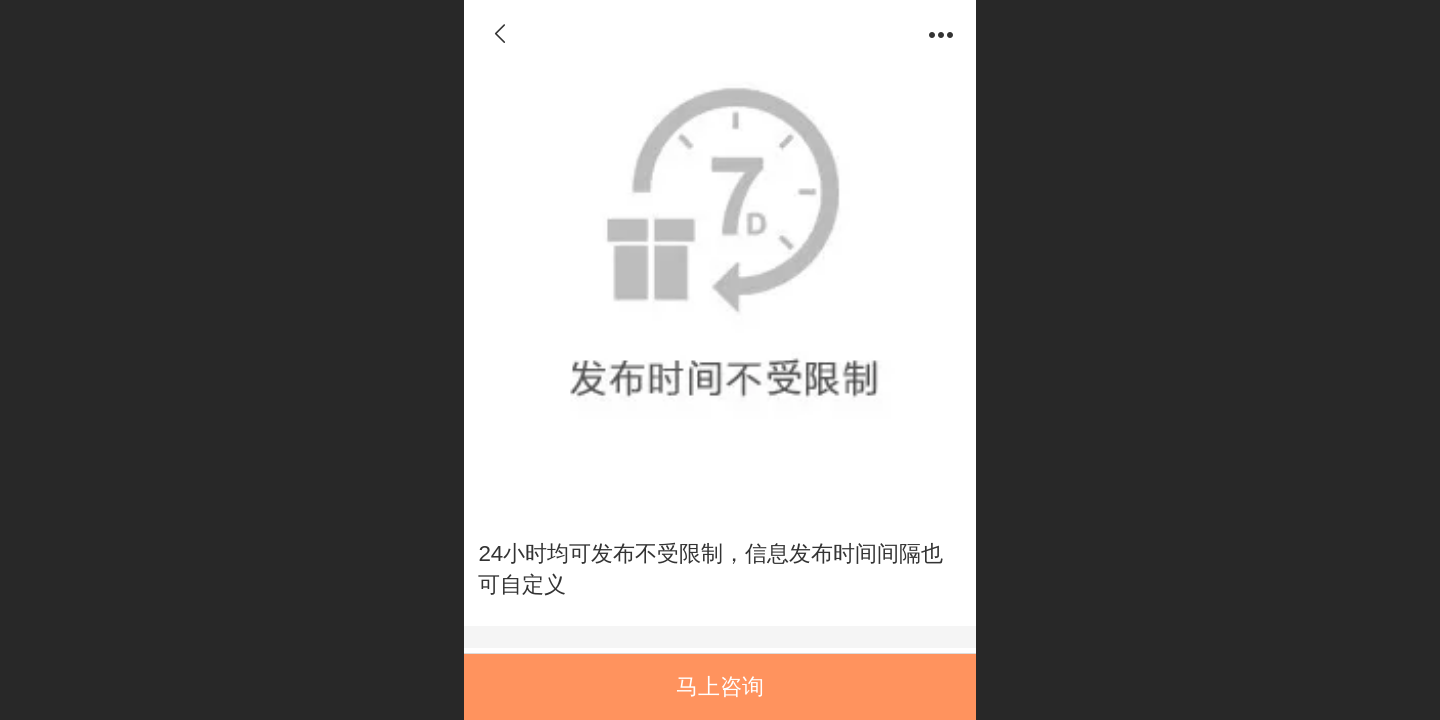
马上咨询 (720, 686)
